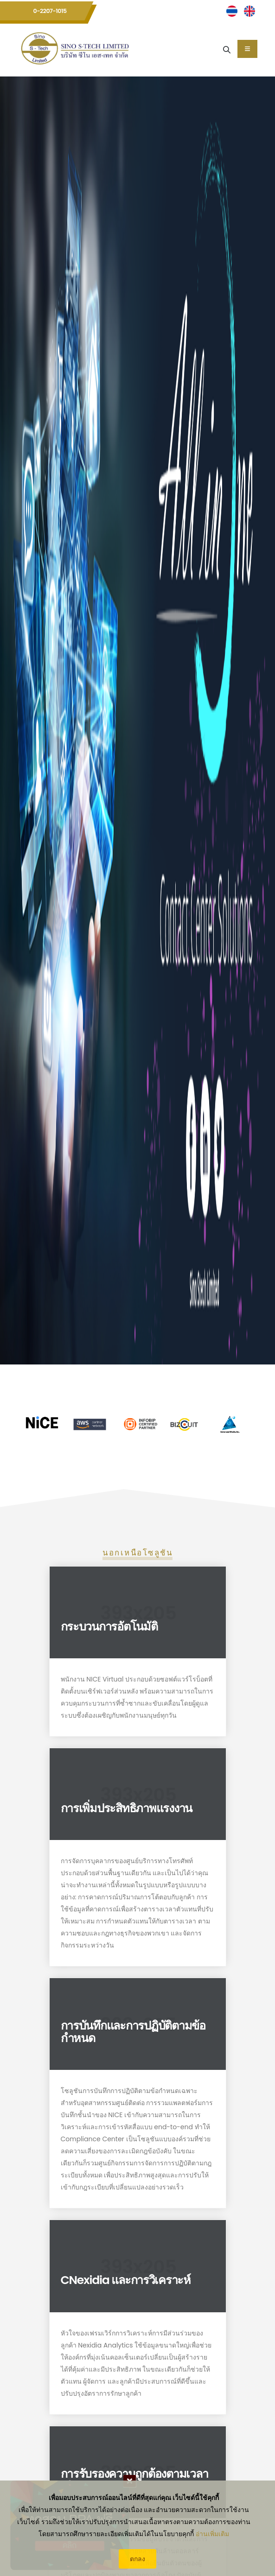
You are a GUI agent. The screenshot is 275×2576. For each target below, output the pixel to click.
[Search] (226, 49)
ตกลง (137, 2558)
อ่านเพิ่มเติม (212, 2533)
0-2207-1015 (50, 11)
